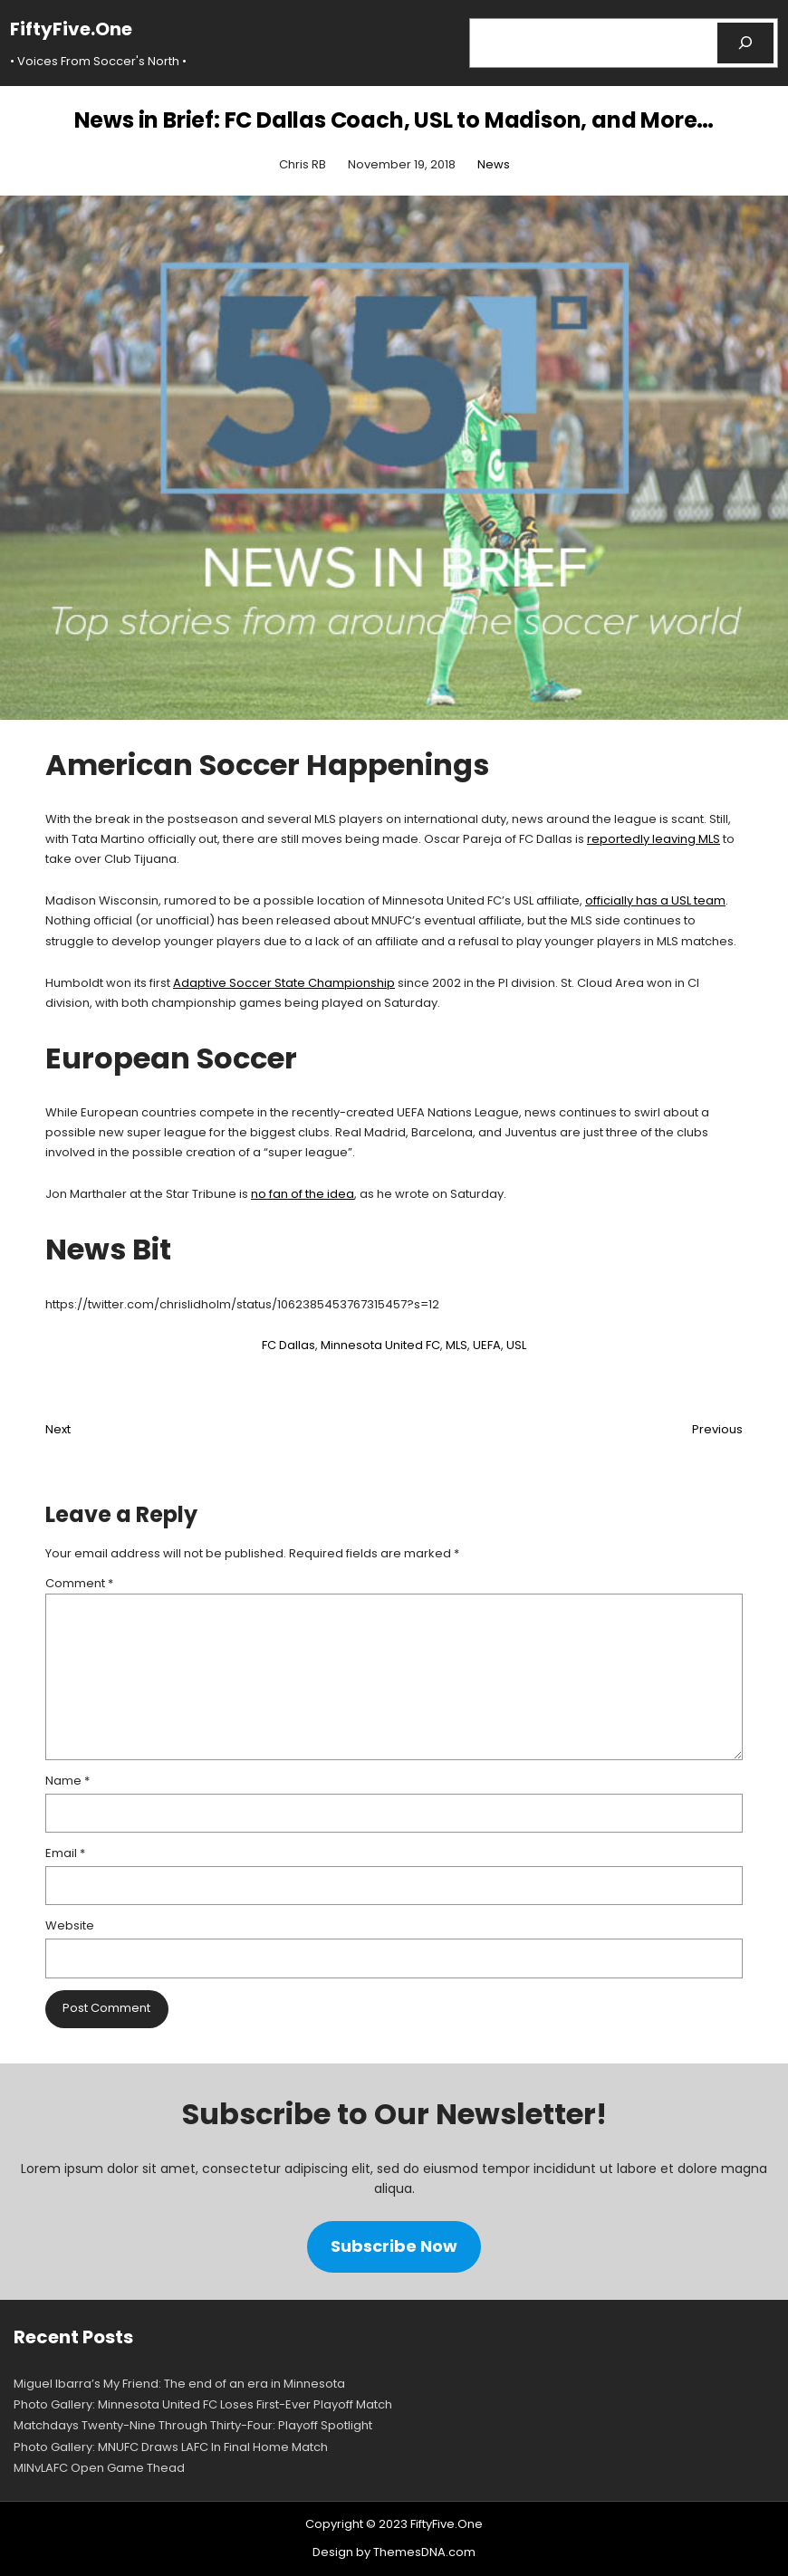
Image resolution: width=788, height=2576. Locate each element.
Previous (717, 1429)
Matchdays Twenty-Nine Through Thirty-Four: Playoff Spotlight (193, 2425)
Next (58, 1429)
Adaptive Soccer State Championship (284, 982)
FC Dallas (288, 1345)
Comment (79, 1583)
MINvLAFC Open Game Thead (99, 2467)
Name (67, 1780)
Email (65, 1853)
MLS (456, 1345)
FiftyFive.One (71, 29)
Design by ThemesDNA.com (394, 2552)
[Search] (745, 43)
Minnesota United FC (380, 1345)
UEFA (487, 1345)
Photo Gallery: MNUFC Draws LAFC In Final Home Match (171, 2447)
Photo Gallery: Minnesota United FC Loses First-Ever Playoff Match (203, 2404)
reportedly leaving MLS (653, 838)
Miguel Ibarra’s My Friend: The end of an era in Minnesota (179, 2383)
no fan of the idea (302, 1193)
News (493, 164)
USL (516, 1345)
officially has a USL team (655, 900)
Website (69, 1925)
